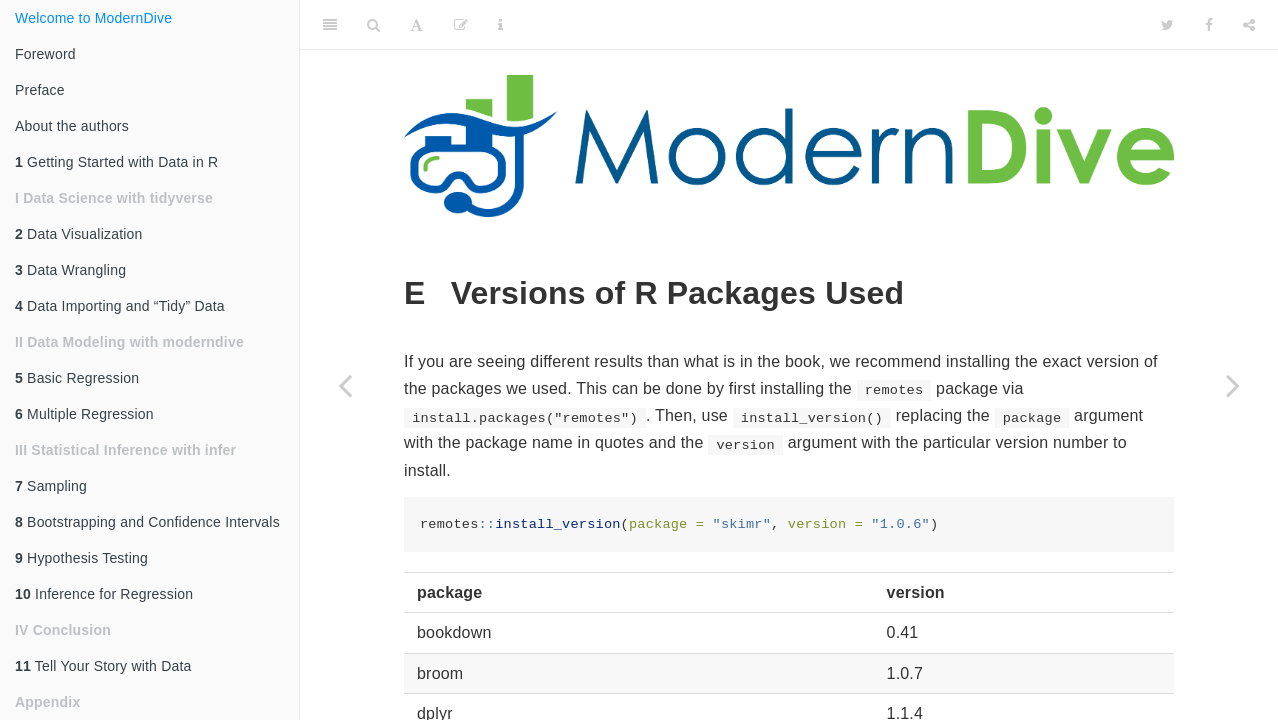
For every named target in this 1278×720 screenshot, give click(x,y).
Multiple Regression (84, 414)
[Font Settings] (416, 25)
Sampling (51, 486)
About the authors (72, 126)
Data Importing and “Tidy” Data (120, 306)
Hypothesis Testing (81, 558)
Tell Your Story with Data (103, 666)
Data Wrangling (70, 270)
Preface (40, 90)
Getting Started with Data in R (116, 162)
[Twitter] (1167, 25)
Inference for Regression (104, 594)
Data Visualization (79, 234)
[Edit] (461, 25)
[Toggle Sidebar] (330, 25)
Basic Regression (77, 378)
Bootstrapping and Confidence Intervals (147, 522)
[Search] (373, 25)
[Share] (1249, 25)
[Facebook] (1209, 25)
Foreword (45, 54)
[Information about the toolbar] (500, 25)
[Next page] (1233, 385)
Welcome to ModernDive (93, 18)
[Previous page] (345, 385)
